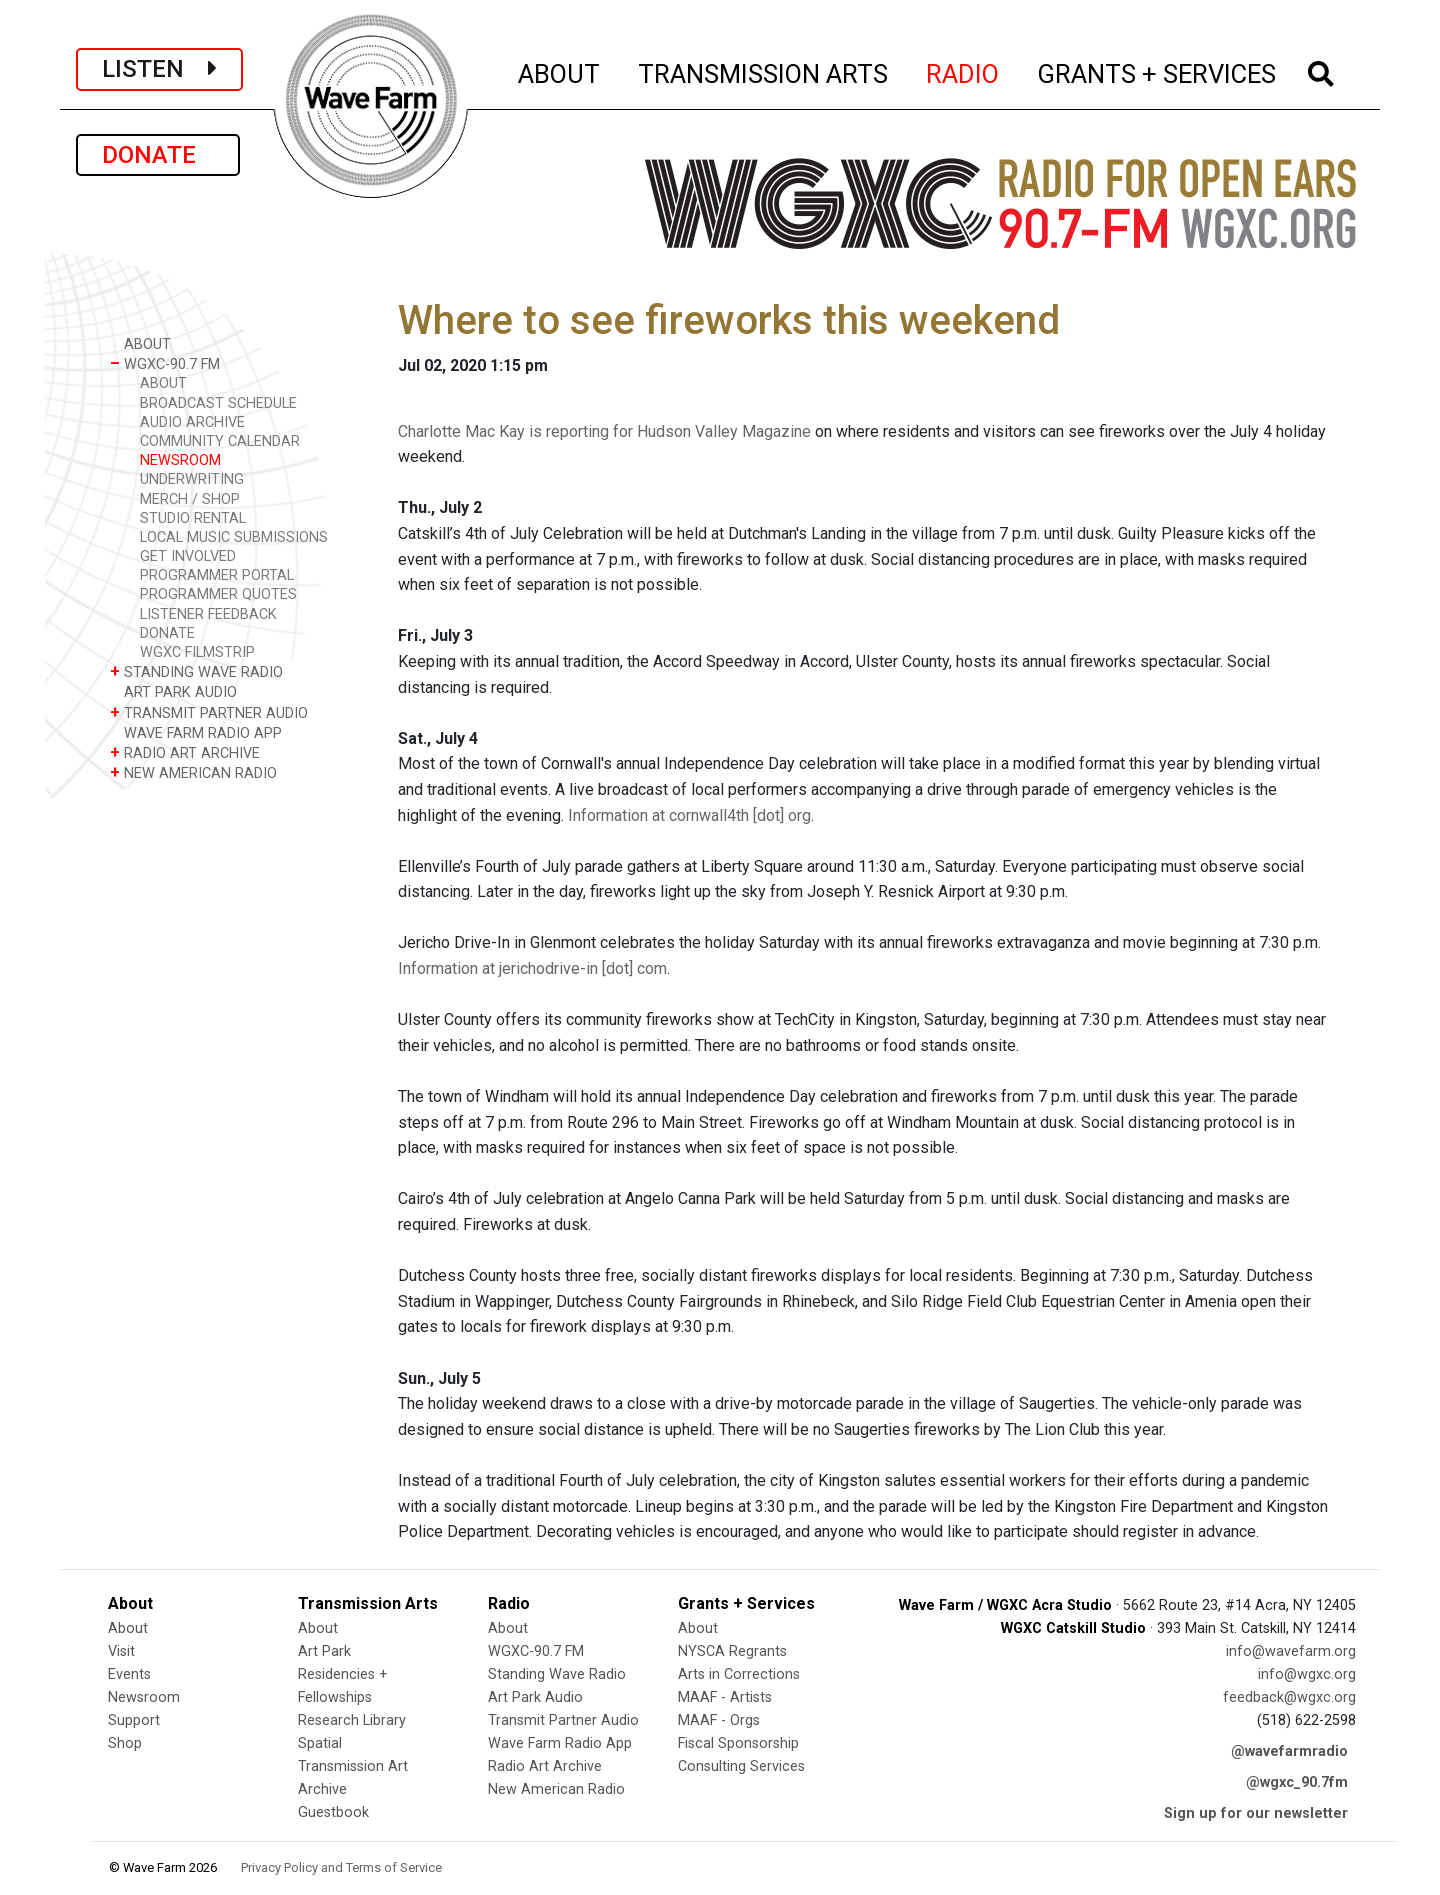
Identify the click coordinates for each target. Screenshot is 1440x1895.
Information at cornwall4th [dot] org (689, 815)
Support (134, 1720)
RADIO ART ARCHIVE (185, 752)
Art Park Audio (535, 1697)
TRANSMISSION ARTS (764, 71)
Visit (121, 1651)
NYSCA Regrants (732, 1651)
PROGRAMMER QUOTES (218, 594)
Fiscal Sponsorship (738, 1743)
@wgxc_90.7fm (1297, 1782)
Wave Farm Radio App (560, 1743)
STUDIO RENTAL (193, 518)
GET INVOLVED (188, 556)
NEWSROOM (180, 460)
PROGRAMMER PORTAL (217, 575)
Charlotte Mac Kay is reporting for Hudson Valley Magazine (604, 431)
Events (129, 1674)
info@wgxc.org (1307, 1674)
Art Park (324, 1651)
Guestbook (333, 1812)
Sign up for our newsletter (1256, 1813)
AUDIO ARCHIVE (192, 422)
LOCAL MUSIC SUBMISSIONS (234, 537)
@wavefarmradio (1289, 1751)
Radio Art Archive (545, 1766)
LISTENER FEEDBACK (208, 614)
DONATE (158, 155)
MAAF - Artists (725, 1697)
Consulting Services (741, 1766)
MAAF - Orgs (719, 1720)
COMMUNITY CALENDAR (220, 441)
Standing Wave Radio (557, 1674)
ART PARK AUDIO (173, 691)
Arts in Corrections (739, 1674)
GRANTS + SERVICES (1157, 71)
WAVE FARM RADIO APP (196, 732)
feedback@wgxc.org (1289, 1697)
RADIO (963, 71)
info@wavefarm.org (1291, 1651)
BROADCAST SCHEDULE (218, 403)
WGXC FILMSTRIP (197, 652)
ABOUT (560, 71)
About (128, 1628)
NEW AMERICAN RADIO (193, 772)
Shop (125, 1743)
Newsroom (144, 1697)
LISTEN (159, 69)
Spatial (320, 1743)
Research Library (352, 1720)
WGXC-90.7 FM (165, 363)
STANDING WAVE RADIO (196, 671)
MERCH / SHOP (190, 499)
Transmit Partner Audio (563, 1720)
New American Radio (556, 1789)
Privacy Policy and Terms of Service (341, 1867)
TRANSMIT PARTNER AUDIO (209, 712)
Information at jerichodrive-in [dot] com (532, 968)
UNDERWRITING (192, 479)
